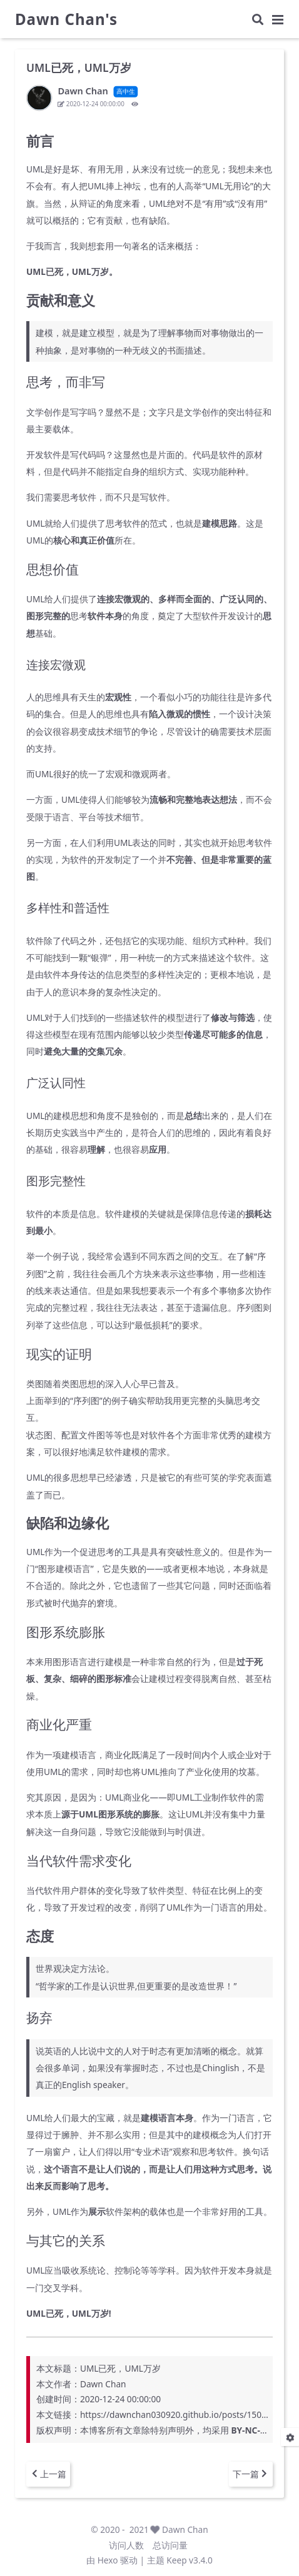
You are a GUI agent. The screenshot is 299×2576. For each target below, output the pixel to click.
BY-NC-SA (250, 2430)
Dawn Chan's (66, 19)
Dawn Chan (185, 2529)
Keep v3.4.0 (189, 2560)
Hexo (108, 2560)
